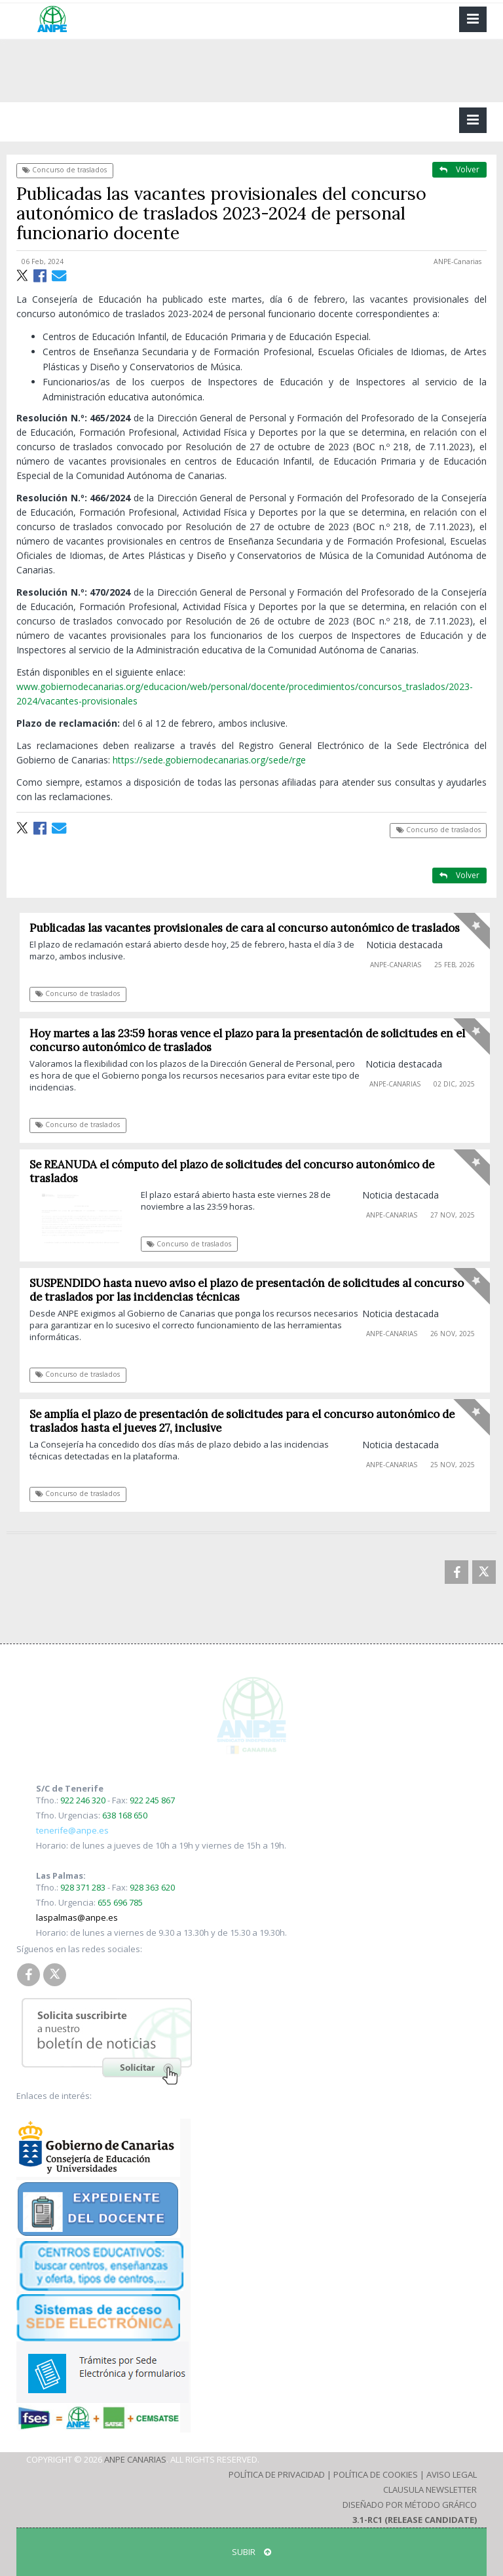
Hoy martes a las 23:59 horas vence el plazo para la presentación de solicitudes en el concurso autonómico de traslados (251, 1040)
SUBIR (251, 2552)
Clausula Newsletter (430, 2489)
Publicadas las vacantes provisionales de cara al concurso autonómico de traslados (248, 928)
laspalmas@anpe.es (77, 1917)
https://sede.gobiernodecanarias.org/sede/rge (209, 760)
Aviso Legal (451, 2474)
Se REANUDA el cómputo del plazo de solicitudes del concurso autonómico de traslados (235, 1171)
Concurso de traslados (64, 169)
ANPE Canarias (135, 2459)
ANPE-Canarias (457, 261)
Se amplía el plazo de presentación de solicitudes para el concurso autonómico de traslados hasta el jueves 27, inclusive (245, 1421)
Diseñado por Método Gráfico (410, 2504)
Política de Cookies (375, 2474)
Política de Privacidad (277, 2474)
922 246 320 (82, 1800)
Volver (459, 169)
